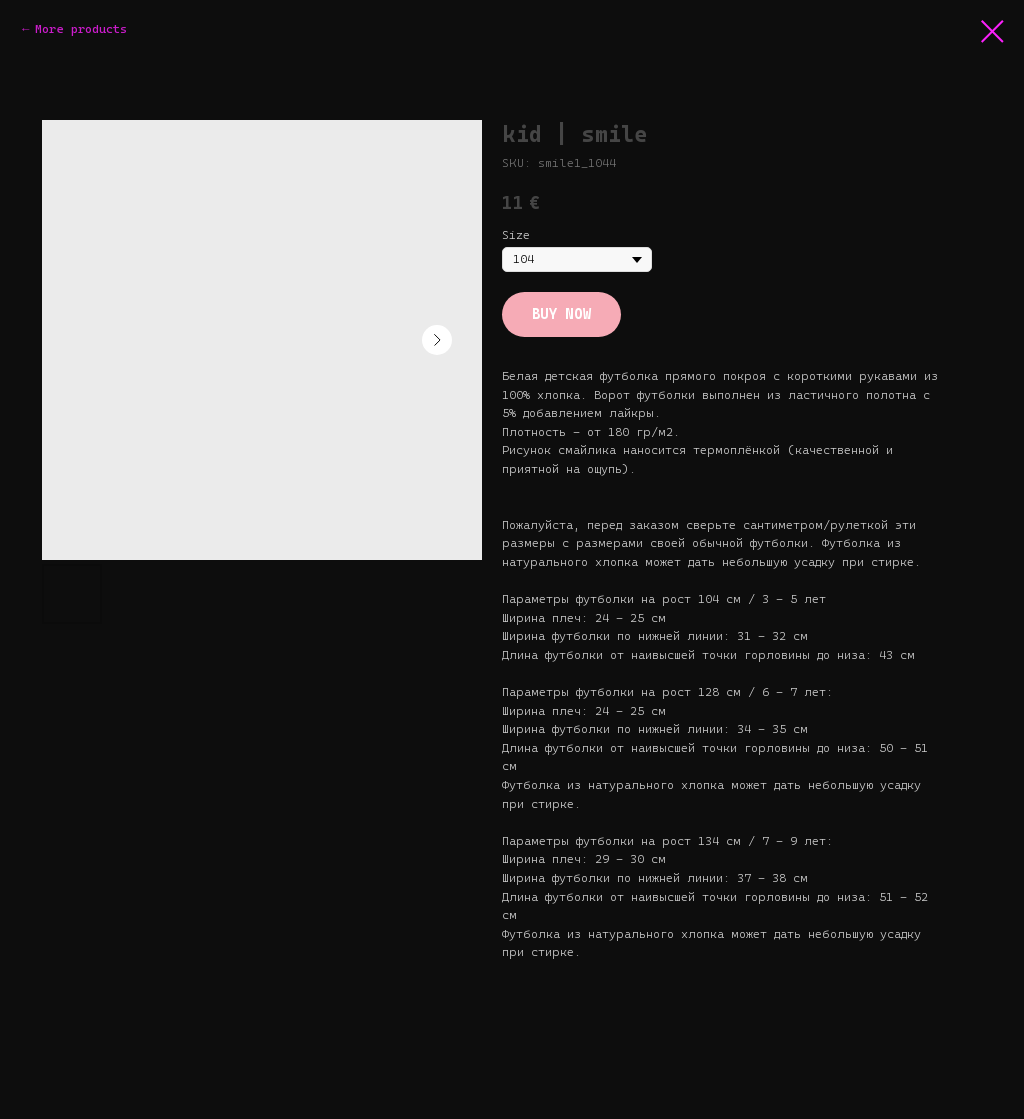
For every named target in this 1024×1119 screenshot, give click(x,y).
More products (81, 29)
